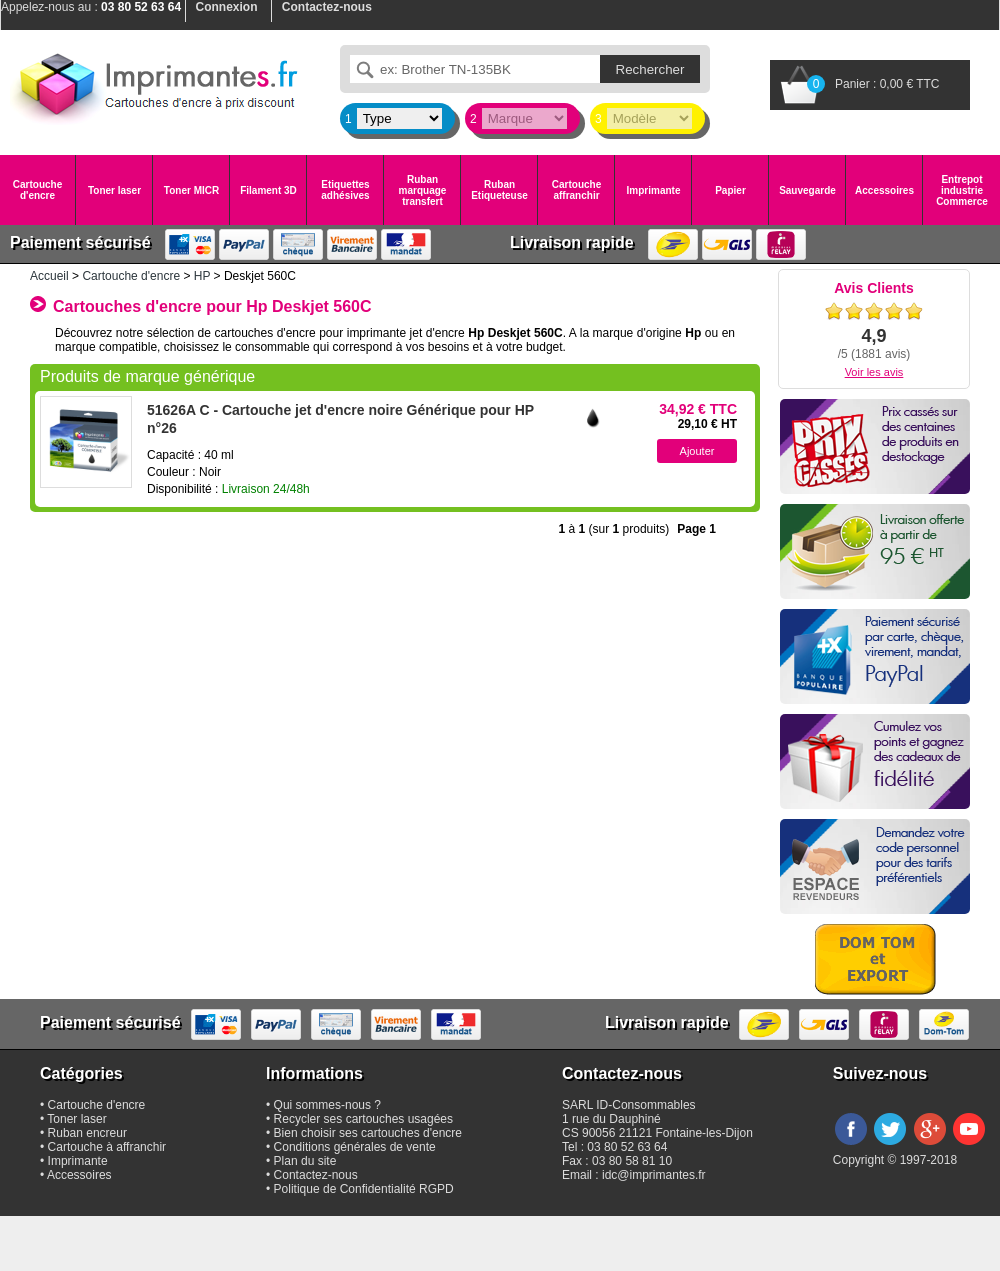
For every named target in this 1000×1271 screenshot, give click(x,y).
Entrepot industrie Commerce (962, 190)
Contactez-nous (316, 1175)
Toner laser (114, 190)
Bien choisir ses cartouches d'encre (368, 1133)
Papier (730, 190)
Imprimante (654, 190)
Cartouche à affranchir (107, 1147)
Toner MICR (191, 190)
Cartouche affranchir (576, 190)
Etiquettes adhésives (345, 190)
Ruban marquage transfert (423, 190)
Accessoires (884, 190)
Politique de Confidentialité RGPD (364, 1189)
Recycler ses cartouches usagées (363, 1119)
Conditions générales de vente (355, 1147)
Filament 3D (268, 190)
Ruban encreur (87, 1133)
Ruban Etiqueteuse (499, 190)
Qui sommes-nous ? (327, 1105)
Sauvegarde (807, 190)
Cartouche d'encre (37, 190)
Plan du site (305, 1161)
